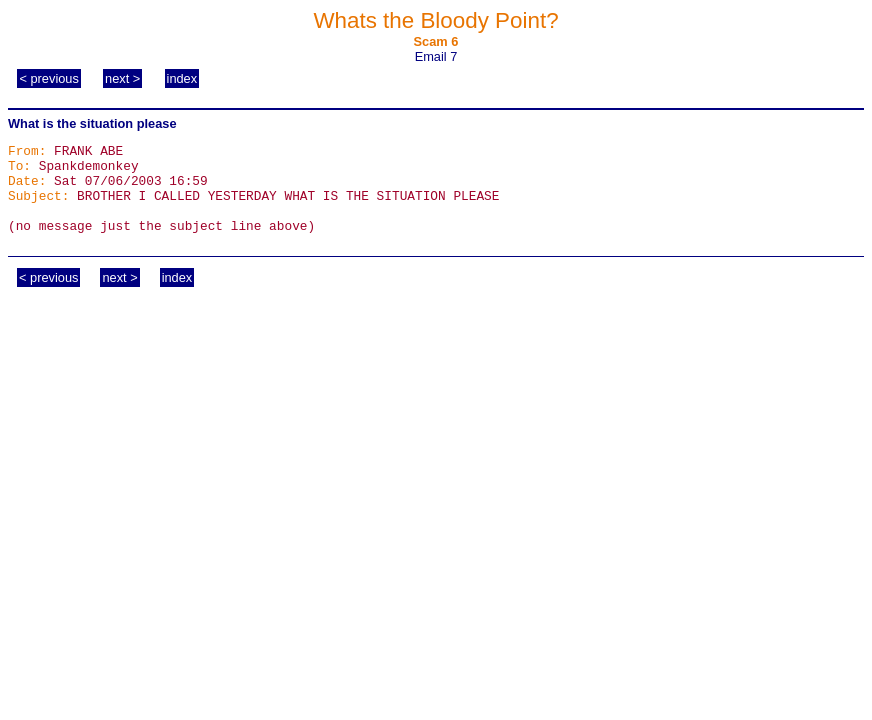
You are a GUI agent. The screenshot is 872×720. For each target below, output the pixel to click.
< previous (48, 78)
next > (122, 78)
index (182, 78)
